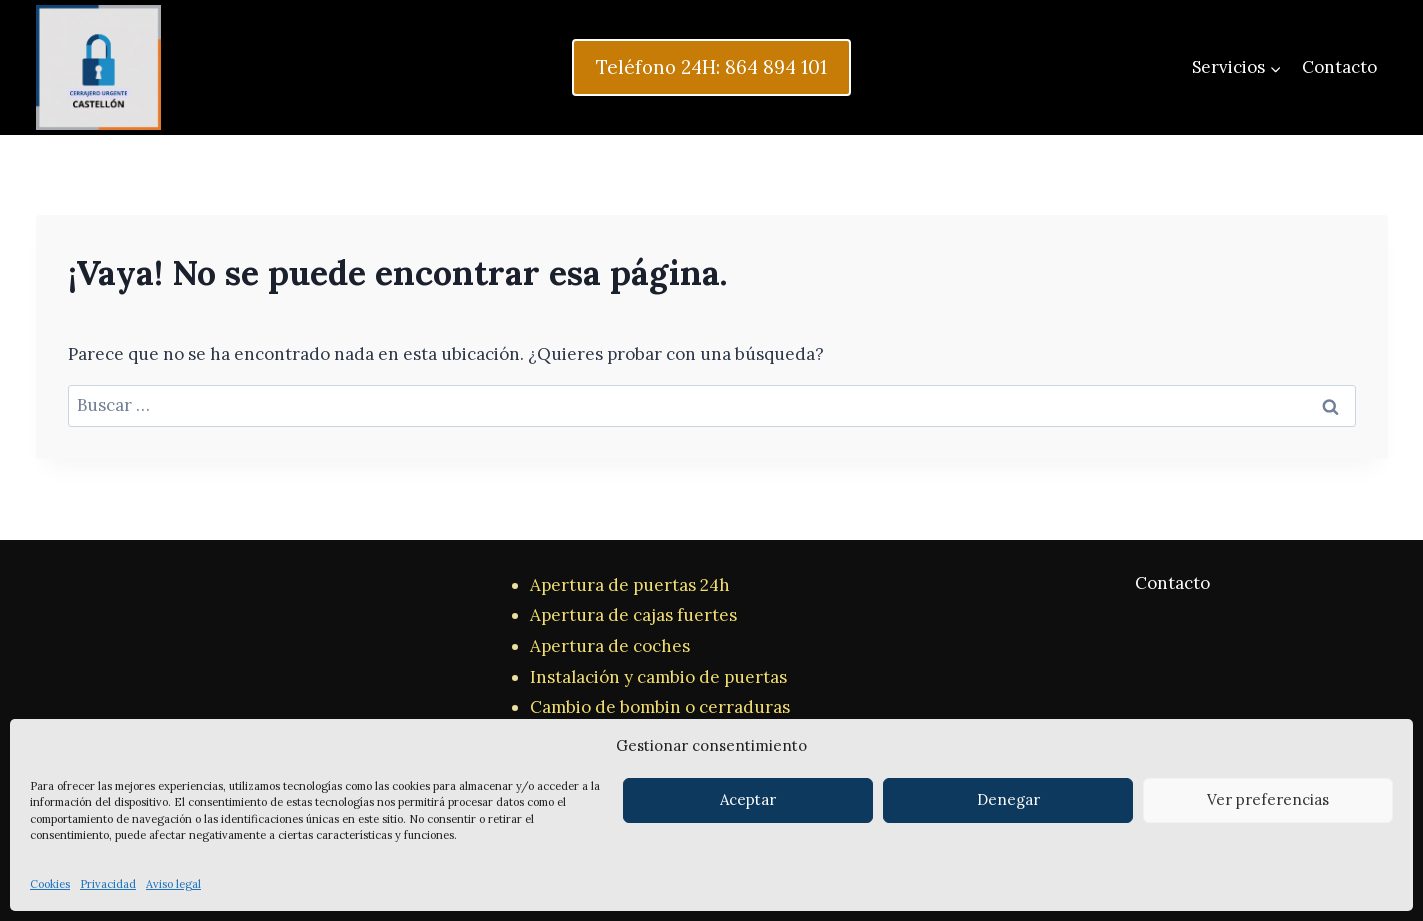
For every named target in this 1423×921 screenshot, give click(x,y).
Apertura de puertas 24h (630, 585)
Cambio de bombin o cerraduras (660, 707)
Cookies (50, 884)
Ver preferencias (1268, 799)
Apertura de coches (610, 646)
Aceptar (748, 799)
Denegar (1008, 799)
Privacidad (108, 884)
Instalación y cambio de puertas (658, 677)
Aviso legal (173, 884)
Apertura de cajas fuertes (633, 615)
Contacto (1339, 67)
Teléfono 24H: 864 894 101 (711, 67)
